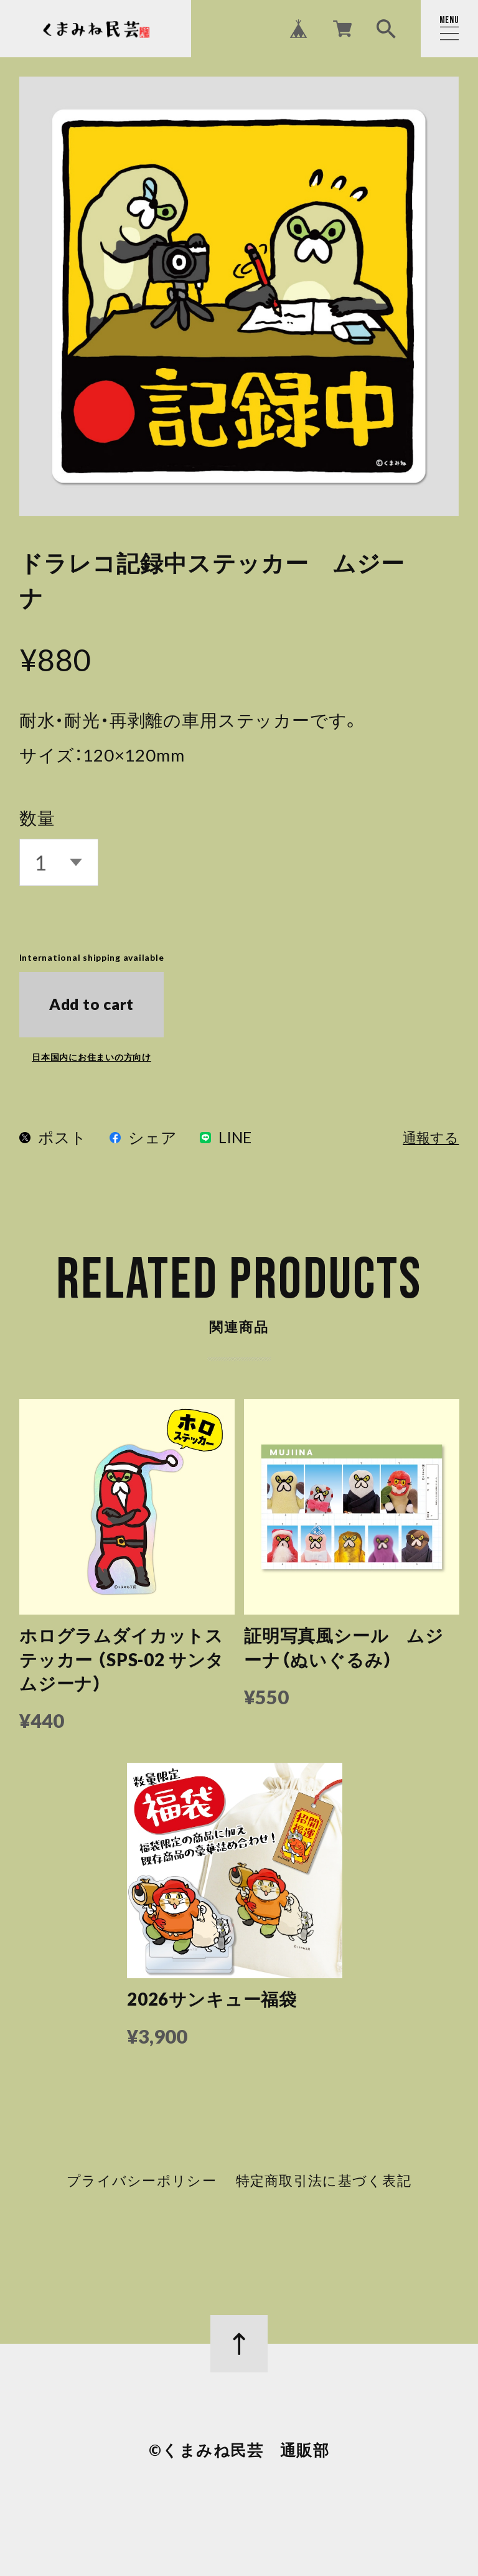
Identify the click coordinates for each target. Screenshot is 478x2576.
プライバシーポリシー (142, 2185)
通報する (431, 1138)
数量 (37, 818)
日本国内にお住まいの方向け (91, 1057)
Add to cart (91, 1004)
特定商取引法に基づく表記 (323, 2185)
